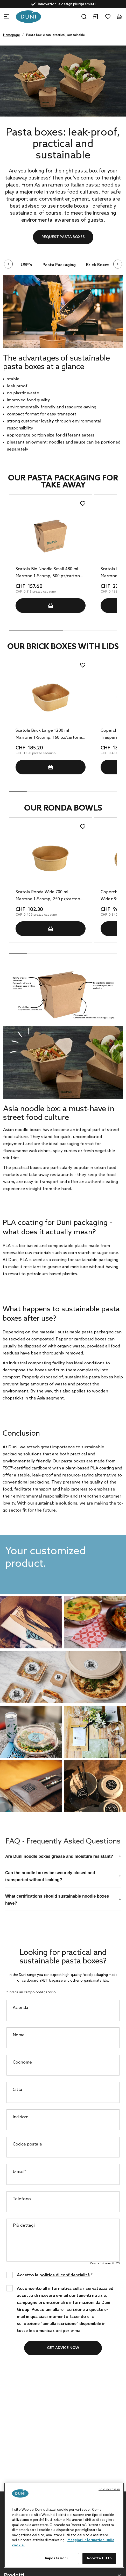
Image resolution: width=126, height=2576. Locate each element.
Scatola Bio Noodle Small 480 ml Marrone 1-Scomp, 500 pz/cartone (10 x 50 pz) (49, 573)
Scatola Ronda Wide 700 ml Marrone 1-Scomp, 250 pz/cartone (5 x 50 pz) (49, 896)
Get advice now (63, 2348)
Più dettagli (24, 2225)
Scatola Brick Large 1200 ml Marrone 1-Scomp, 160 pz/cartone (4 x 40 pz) (49, 734)
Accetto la (55, 2275)
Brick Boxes (97, 264)
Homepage (11, 35)
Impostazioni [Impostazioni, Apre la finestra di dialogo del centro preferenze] (56, 2558)
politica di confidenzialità (64, 2275)
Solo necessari (109, 2489)
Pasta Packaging (59, 264)
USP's (26, 264)
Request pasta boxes (63, 237)
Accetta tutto (99, 2558)
